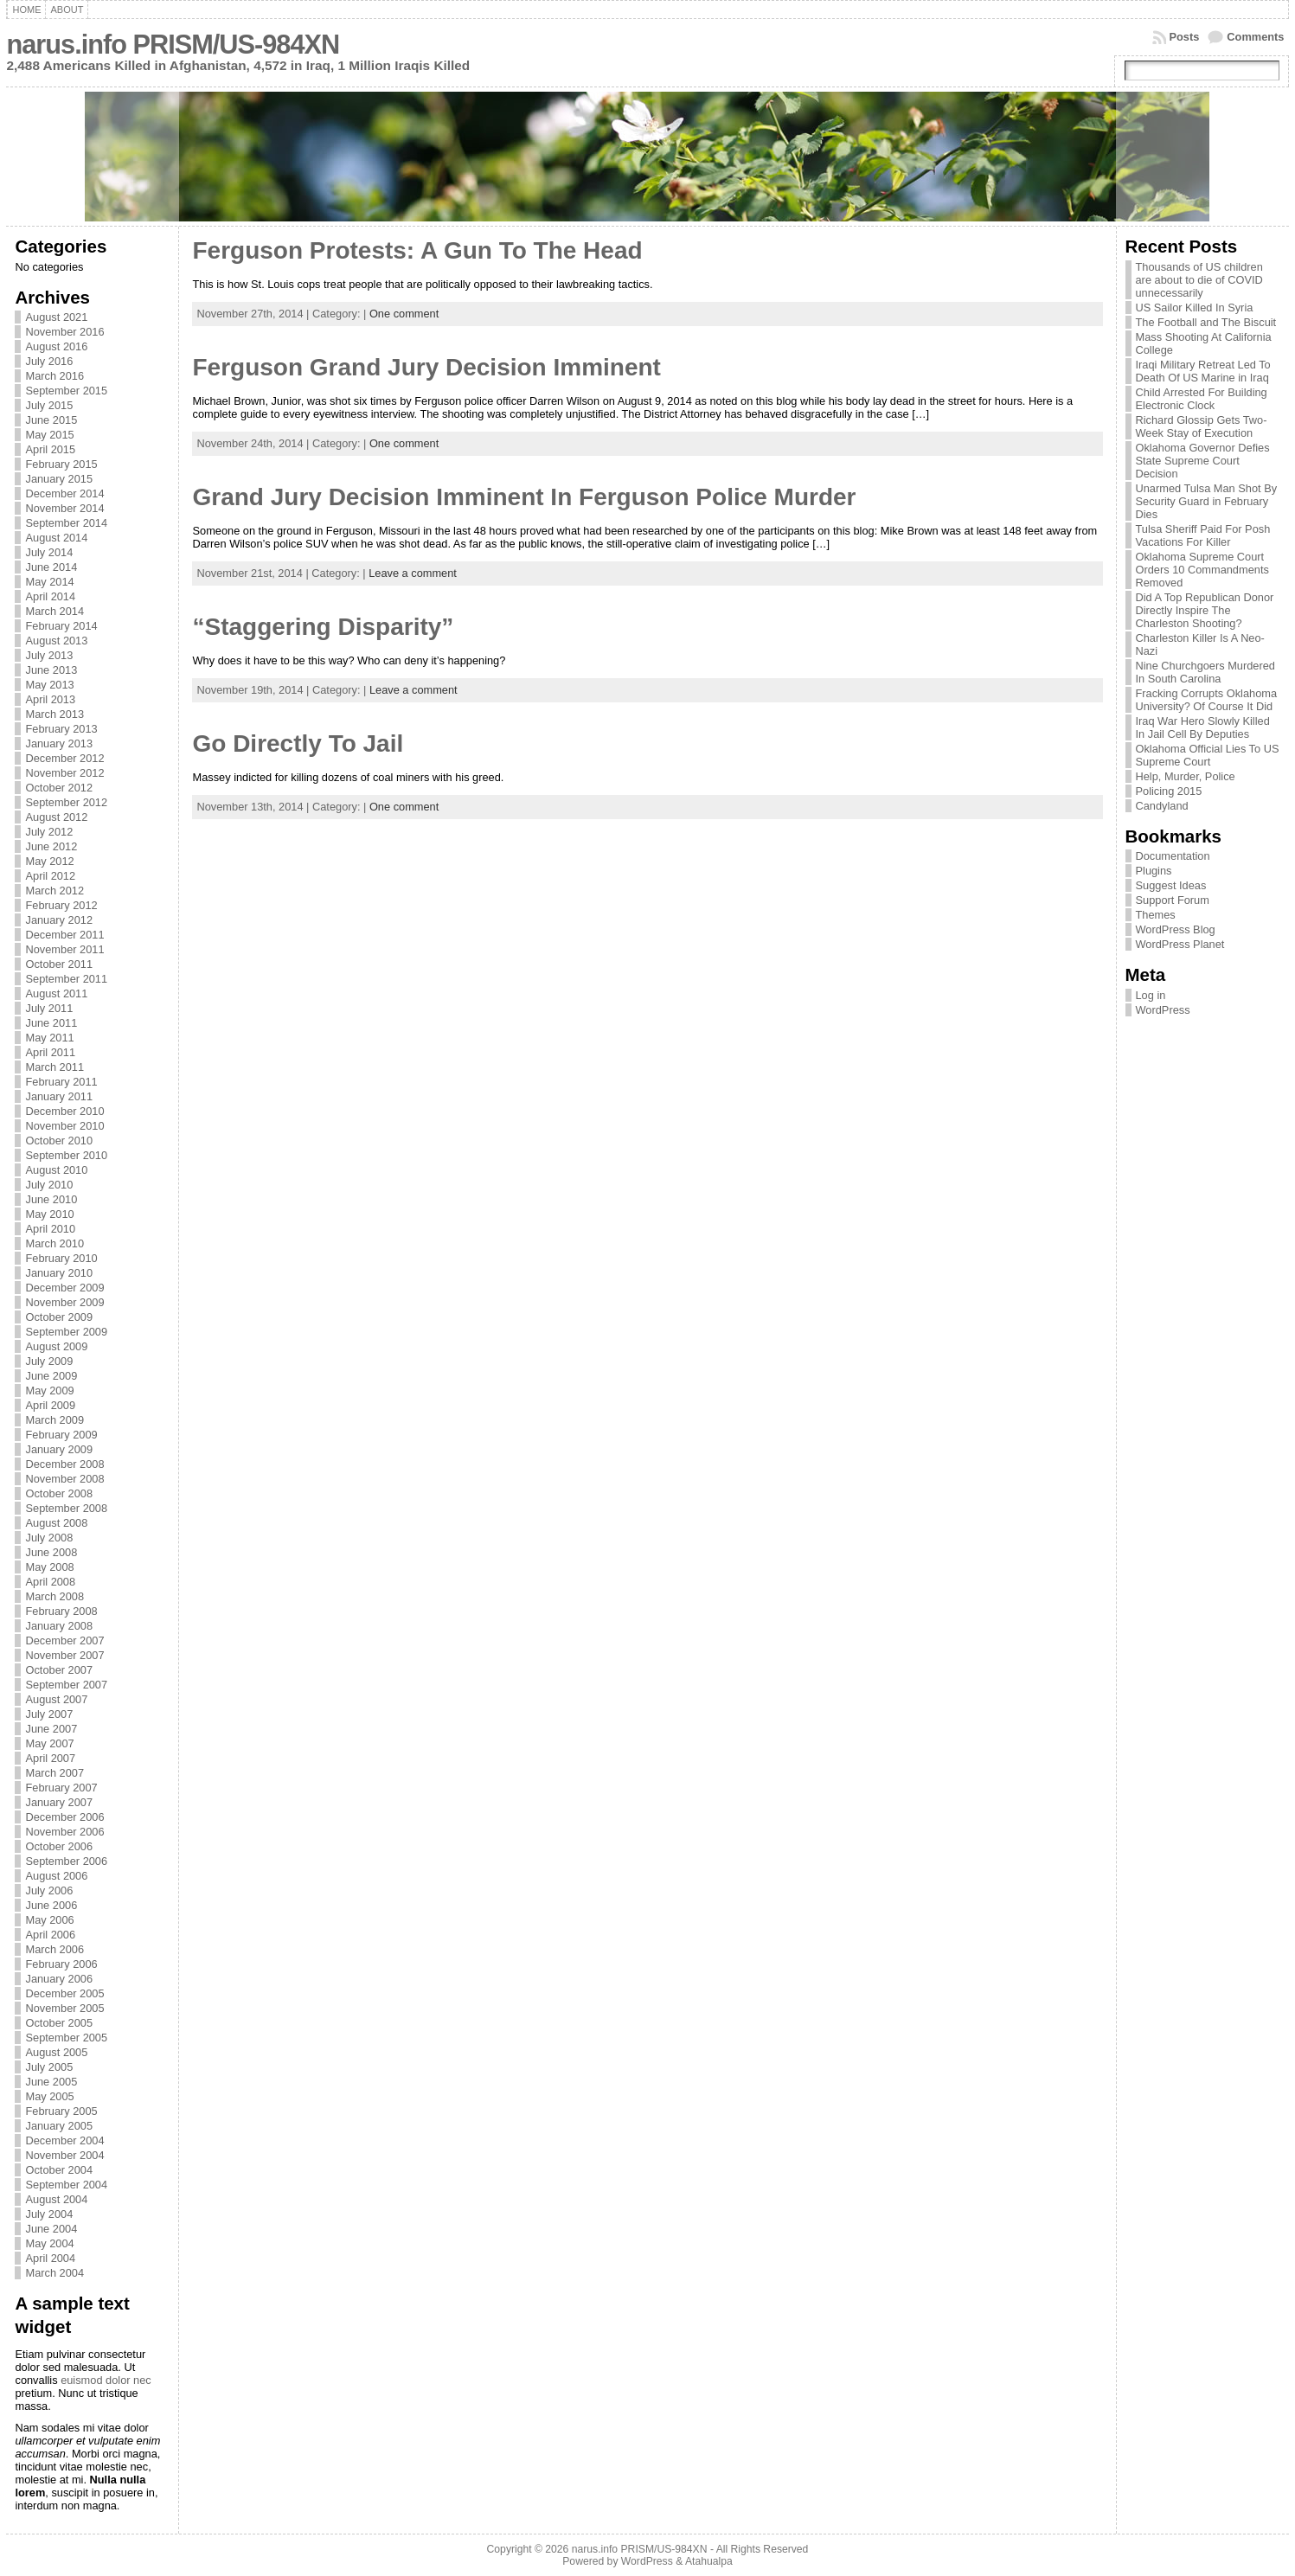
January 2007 (59, 1802)
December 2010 (64, 1111)
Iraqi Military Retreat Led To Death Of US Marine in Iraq (1203, 371)
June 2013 (51, 669)
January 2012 (59, 919)
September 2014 (66, 522)
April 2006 (50, 1934)
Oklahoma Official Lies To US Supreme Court (1207, 755)
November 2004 (64, 2155)
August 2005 (56, 2052)
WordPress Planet (1180, 944)
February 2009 (61, 1434)
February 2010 (61, 1258)
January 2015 (59, 478)
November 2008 (64, 1478)
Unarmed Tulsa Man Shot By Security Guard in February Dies (1207, 501)
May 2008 (49, 1566)
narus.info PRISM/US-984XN (172, 44)
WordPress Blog (1175, 929)
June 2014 (51, 567)
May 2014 (49, 581)
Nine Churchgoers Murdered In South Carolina (1205, 672)
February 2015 (61, 464)
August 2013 (56, 640)
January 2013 (59, 743)
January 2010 (59, 1272)
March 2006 (54, 1949)
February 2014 (61, 625)
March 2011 (54, 1067)
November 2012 (64, 772)
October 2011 (59, 964)
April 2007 (50, 1758)
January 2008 (59, 1625)
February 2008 (61, 1611)
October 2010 (59, 1140)
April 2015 (50, 449)
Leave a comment (413, 573)
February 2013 (61, 728)
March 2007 (54, 1772)
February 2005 (61, 2111)
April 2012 (50, 875)
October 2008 (59, 1493)
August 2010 (56, 1169)
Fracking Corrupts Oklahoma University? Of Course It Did (1207, 700)
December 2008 (64, 1464)
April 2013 (50, 699)
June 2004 (51, 2228)
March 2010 (54, 1243)
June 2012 (51, 846)
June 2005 (51, 2081)
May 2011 (49, 1037)
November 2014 (64, 508)
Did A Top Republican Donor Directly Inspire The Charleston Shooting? (1205, 610)
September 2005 (66, 2037)
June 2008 (51, 1552)
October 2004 (59, 2169)
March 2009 (54, 1419)
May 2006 (49, 1919)
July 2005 (49, 2066)
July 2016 (49, 361)
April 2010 (50, 1228)
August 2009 (56, 1346)
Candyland (1162, 805)
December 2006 (64, 1816)
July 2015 (49, 405)
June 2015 (51, 419)
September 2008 (66, 1508)
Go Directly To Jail (297, 743)
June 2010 (51, 1199)
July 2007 (49, 1714)
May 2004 (49, 2243)
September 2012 (66, 802)
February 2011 (61, 1081)
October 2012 (59, 787)
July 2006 (49, 1890)
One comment (404, 313)
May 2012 (49, 861)
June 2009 (51, 1375)
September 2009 (66, 1331)
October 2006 (59, 1846)
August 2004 (56, 2199)
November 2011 (64, 949)
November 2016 (64, 331)
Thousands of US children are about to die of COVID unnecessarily (1199, 279)
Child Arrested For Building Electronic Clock (1201, 399)
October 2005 (59, 2022)
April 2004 (50, 2258)
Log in (1151, 995)
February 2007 (61, 1787)
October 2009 (59, 1316)
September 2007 (66, 1684)
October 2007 (59, 1669)
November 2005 (64, 2008)
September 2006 (66, 1861)
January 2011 (59, 1096)
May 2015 (49, 434)
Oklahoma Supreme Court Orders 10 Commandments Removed (1202, 569)
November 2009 (64, 1302)
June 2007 (51, 1728)
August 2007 (56, 1699)
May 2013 (49, 684)
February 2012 (61, 905)
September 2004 (66, 2184)
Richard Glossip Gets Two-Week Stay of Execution (1201, 426)
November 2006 (64, 1831)
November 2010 (64, 1125)
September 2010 (66, 1155)
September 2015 (66, 390)
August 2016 (56, 346)
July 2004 (49, 2214)
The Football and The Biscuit (1206, 322)
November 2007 (64, 1655)
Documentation (1173, 855)
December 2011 (64, 934)
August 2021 (56, 317)
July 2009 (49, 1361)
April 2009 (50, 1405)
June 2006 (51, 1905)
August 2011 (56, 993)
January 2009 (59, 1449)
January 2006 (59, 1978)
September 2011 (66, 978)
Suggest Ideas (1171, 885)
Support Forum (1172, 900)
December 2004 (64, 2140)
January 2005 (59, 2125)
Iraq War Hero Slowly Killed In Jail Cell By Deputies (1203, 727)
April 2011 (50, 1052)
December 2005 (64, 1993)
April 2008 (50, 1581)
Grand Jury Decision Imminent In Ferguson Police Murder (524, 497)
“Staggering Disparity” (322, 626)
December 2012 (64, 758)
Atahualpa (709, 2561)
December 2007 (64, 1640)
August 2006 (56, 1875)
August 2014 (56, 537)
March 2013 (54, 714)
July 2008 (49, 1537)
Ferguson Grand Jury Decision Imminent (426, 367)
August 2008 (56, 1522)
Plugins (1154, 870)
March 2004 (54, 2272)
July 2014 (49, 552)
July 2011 (49, 1008)
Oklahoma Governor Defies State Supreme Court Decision (1203, 460)
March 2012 (54, 890)
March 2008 (54, 1596)
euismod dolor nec (106, 2380)
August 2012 (56, 817)
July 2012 (49, 831)
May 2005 (49, 2096)
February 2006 (61, 1964)
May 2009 (49, 1390)
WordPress (1163, 1009)
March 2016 (54, 375)
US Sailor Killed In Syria (1194, 307)
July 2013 (49, 655)
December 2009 (64, 1287)
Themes (1156, 914)
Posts (1185, 36)
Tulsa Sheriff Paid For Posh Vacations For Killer (1203, 535)
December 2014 (64, 493)
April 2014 (50, 596)
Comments (1255, 36)
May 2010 (49, 1214)
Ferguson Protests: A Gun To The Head (417, 250)
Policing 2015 (1169, 791)
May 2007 (49, 1743)
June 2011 (51, 1022)
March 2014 (54, 611)
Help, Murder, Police (1185, 776)
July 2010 (49, 1184)
